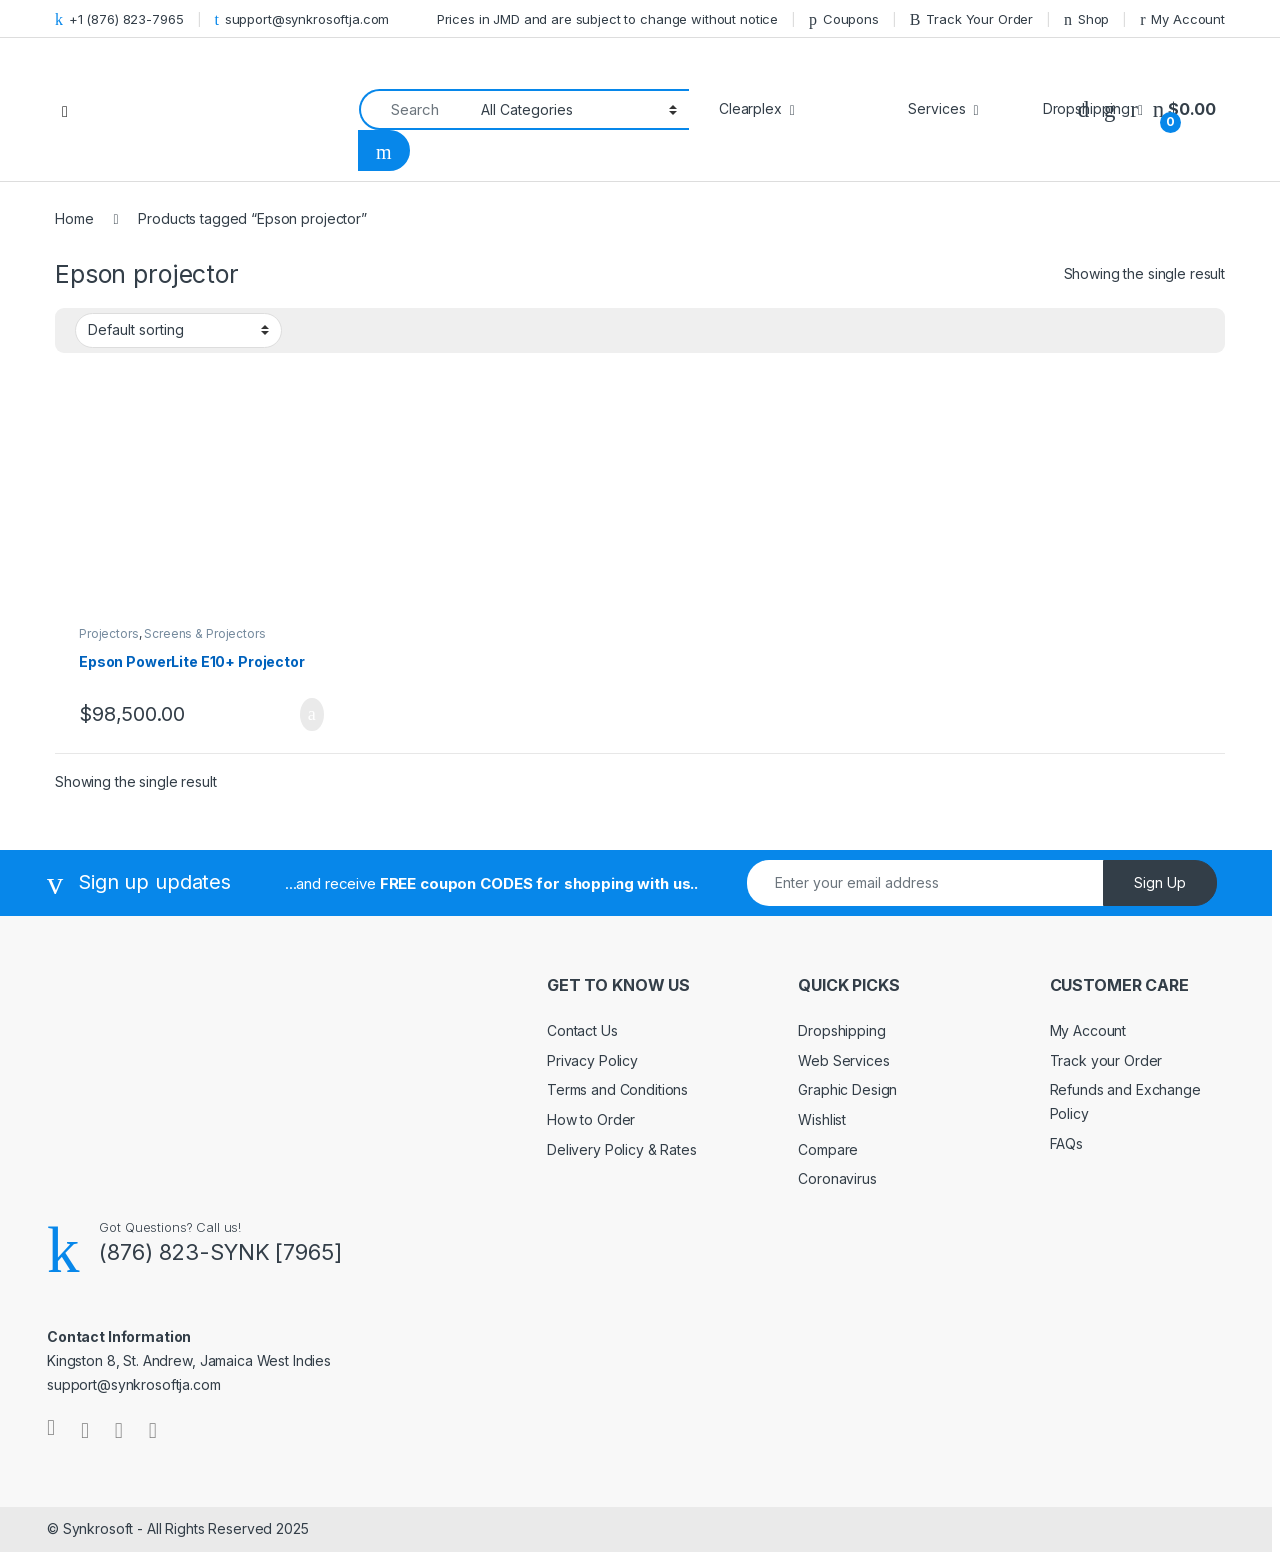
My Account (1182, 19)
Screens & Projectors (204, 633)
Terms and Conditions (617, 1089)
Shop (1086, 19)
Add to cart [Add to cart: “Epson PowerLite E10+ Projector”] (312, 715)
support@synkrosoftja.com (301, 19)
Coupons (844, 19)
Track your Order (1106, 1060)
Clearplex (750, 108)
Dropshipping (841, 1030)
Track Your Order (971, 19)
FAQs (1066, 1143)
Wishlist (822, 1119)
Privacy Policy (592, 1060)
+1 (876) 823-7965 (119, 19)
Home (74, 218)
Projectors (109, 633)
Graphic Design (847, 1089)
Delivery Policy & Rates (622, 1149)
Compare (828, 1149)
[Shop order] (178, 330)
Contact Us (582, 1030)
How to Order (591, 1119)
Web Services (843, 1060)
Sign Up (1160, 882)
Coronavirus (837, 1178)
